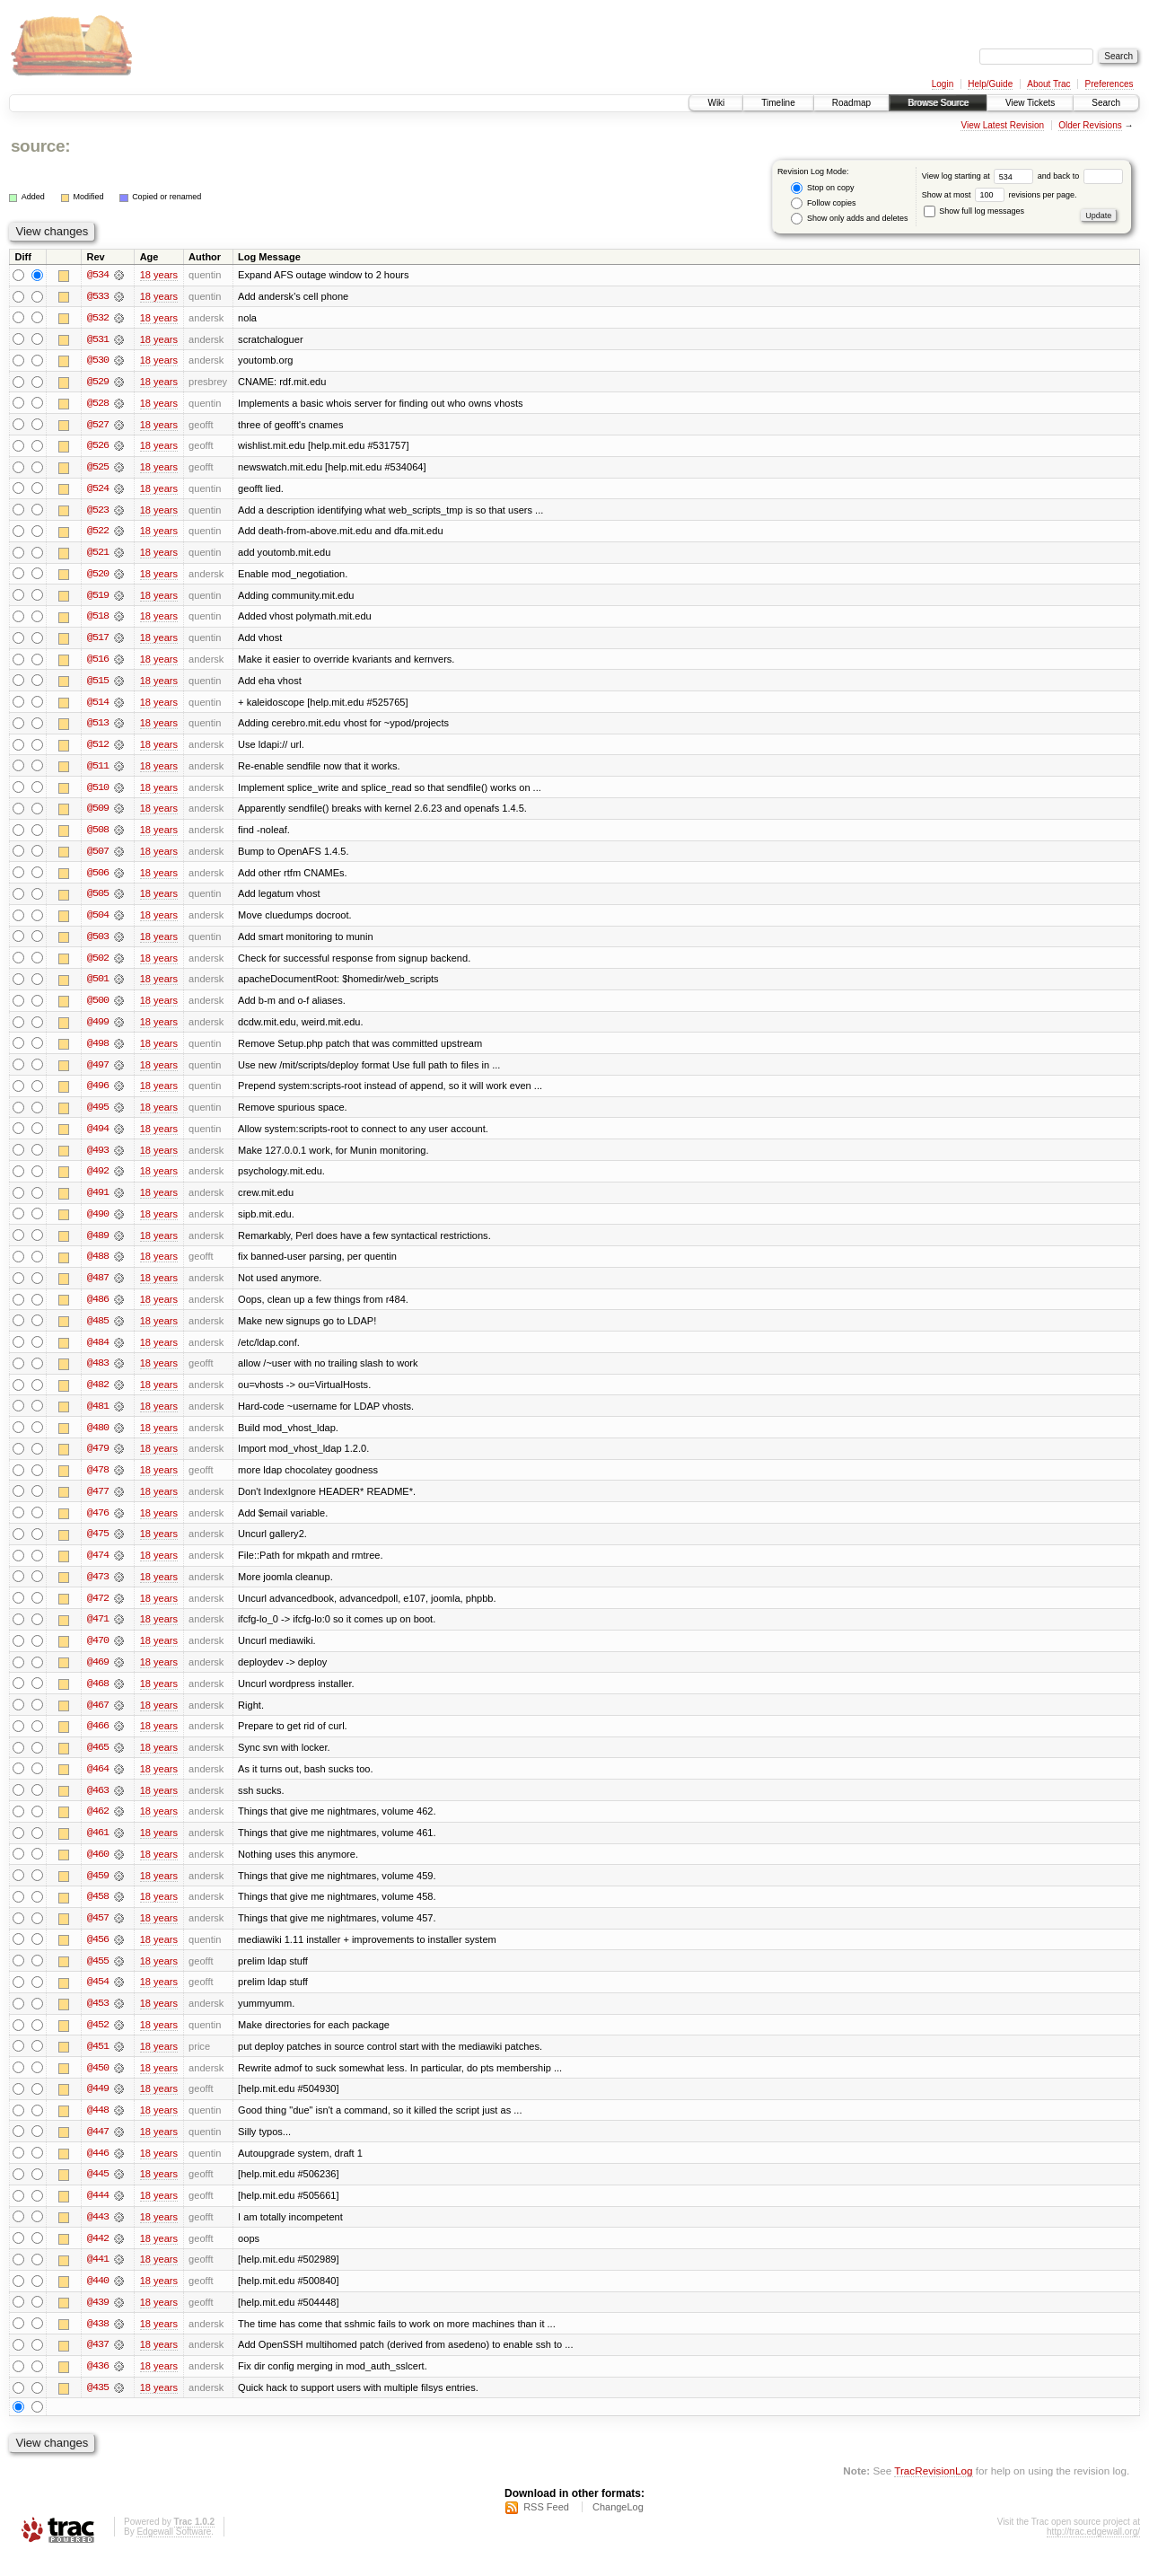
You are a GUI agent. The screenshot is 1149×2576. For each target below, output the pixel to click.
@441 (98, 2279)
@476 (98, 1524)
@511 (98, 770)
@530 (98, 361)
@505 (98, 899)
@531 (98, 339)
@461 (98, 1848)
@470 (98, 1654)
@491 (98, 1201)
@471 (98, 1632)
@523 (98, 512)
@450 (98, 2085)
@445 (98, 2192)
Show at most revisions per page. (999, 194)
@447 (98, 2149)
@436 (98, 2386)
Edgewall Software (173, 2552)
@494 (98, 1137)
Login (942, 84)
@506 (98, 878)
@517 (98, 641)
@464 (98, 1783)
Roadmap (851, 103)
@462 (98, 1826)
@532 (98, 318)
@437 (98, 2365)
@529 (98, 382)
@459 (98, 1891)
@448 (98, 2128)
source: (40, 145)
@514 (98, 706)
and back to (1080, 175)
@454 (98, 1998)
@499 (98, 1029)
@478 (98, 1481)
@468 (98, 1697)
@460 (98, 1869)
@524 (98, 490)
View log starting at (980, 175)
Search (1106, 103)
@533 (98, 296)
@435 (98, 2408)
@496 (98, 1093)
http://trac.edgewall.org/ (1093, 2552)
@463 (98, 1805)
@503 (98, 943)
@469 (98, 1675)
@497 (98, 1072)
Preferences (1109, 84)
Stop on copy (822, 188)
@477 (98, 1503)
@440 (98, 2300)
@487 (98, 1287)
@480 (98, 1438)
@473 (98, 1589)
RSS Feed (546, 2527)
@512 (98, 749)
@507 (98, 856)
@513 (98, 727)
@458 (98, 1912)
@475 (98, 1546)
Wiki (715, 103)
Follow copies (823, 203)
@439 (98, 2322)
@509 (98, 813)
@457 (98, 1934)
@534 (98, 275)
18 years (159, 274)
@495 (98, 1115)
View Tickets (1030, 103)
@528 (98, 404)
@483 (98, 1374)
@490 (98, 1223)
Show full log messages (974, 211)
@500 (98, 1007)
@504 (98, 921)
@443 (98, 2236)
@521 (98, 555)
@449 (98, 2106)
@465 (98, 1761)
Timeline (777, 103)
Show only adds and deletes (849, 218)
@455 (98, 1977)
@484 (98, 1352)
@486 (98, 1309)
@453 (98, 2020)
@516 (98, 662)
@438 (98, 2343)
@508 (98, 835)
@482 (98, 1395)
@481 (98, 1417)
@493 (98, 1158)
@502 (98, 964)
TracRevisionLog (933, 2491)
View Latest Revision (1002, 125)
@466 (98, 1740)
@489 (98, 1244)
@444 (98, 2214)
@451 (98, 2063)
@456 (98, 1955)
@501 (98, 986)
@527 (98, 425)
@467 (98, 1718)
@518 (98, 619)
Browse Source (938, 103)
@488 (98, 1266)
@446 (98, 2171)
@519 (98, 598)
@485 (98, 1330)
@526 (98, 447)
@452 (98, 2042)
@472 (98, 1611)
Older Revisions (1090, 125)
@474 (98, 1568)
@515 (98, 684)
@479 (98, 1460)
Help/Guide (990, 84)
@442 (98, 2257)
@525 (98, 469)
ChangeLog (618, 2527)
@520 (98, 576)
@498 (98, 1050)
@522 (98, 533)
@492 (98, 1180)
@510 (98, 792)
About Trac (1048, 84)
